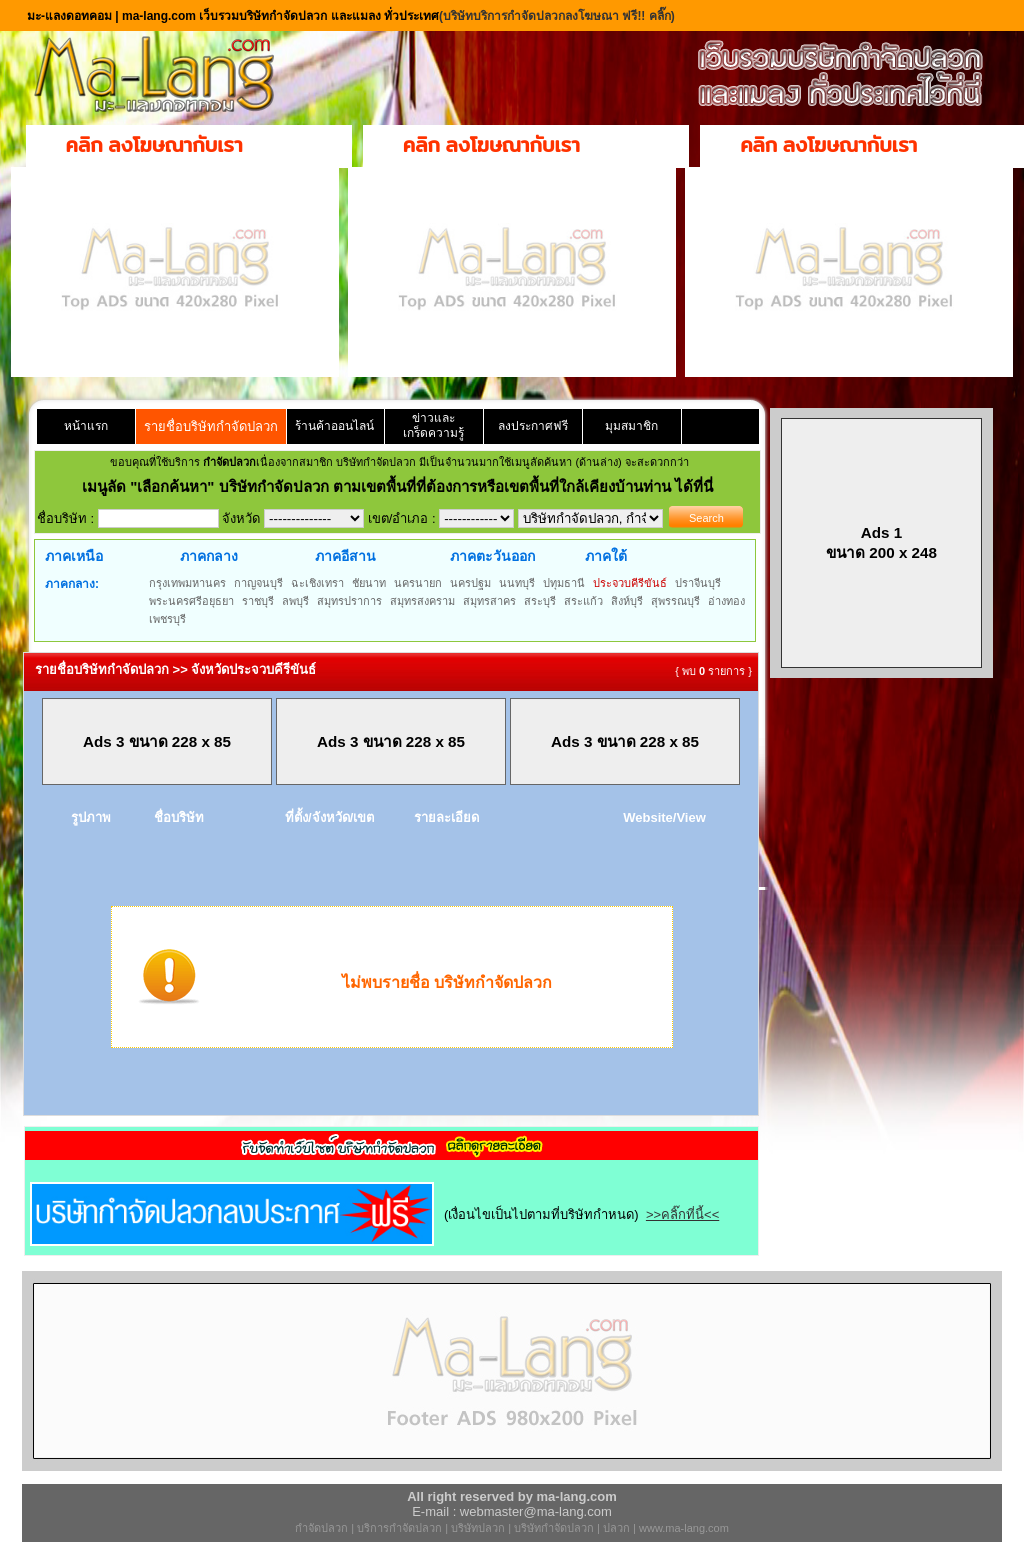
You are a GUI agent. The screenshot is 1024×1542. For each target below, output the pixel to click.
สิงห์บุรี (627, 601)
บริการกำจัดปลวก (399, 1528)
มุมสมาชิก (631, 426)
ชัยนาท (369, 583)
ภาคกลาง (209, 556)
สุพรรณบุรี (675, 601)
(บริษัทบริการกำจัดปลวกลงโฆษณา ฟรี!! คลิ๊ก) (557, 16)
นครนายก (418, 583)
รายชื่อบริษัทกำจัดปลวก (211, 426)
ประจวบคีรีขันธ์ (630, 583)
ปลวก (616, 1528)
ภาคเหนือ (74, 556)
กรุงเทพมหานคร (187, 583)
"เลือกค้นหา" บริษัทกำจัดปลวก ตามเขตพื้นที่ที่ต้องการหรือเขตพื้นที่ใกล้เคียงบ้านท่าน (402, 486)
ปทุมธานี (564, 583)
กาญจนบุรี (258, 583)
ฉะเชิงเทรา (317, 583)
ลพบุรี (295, 601)
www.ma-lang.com (684, 1528)
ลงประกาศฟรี (533, 426)
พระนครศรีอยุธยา (191, 601)
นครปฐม (470, 583)
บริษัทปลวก (478, 1528)
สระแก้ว (583, 601)
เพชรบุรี (167, 619)
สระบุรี (540, 601)
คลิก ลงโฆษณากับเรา (154, 145)
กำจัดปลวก (321, 1528)
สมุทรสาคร (489, 601)
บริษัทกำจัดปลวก (554, 1528)
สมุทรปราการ (349, 601)
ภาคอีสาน (345, 556)
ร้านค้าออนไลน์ (334, 426)
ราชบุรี (258, 601)
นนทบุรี (517, 583)
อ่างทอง (726, 601)
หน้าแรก (86, 426)
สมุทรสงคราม (422, 601)
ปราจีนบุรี (698, 583)
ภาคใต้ (606, 556)
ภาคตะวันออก (492, 556)
